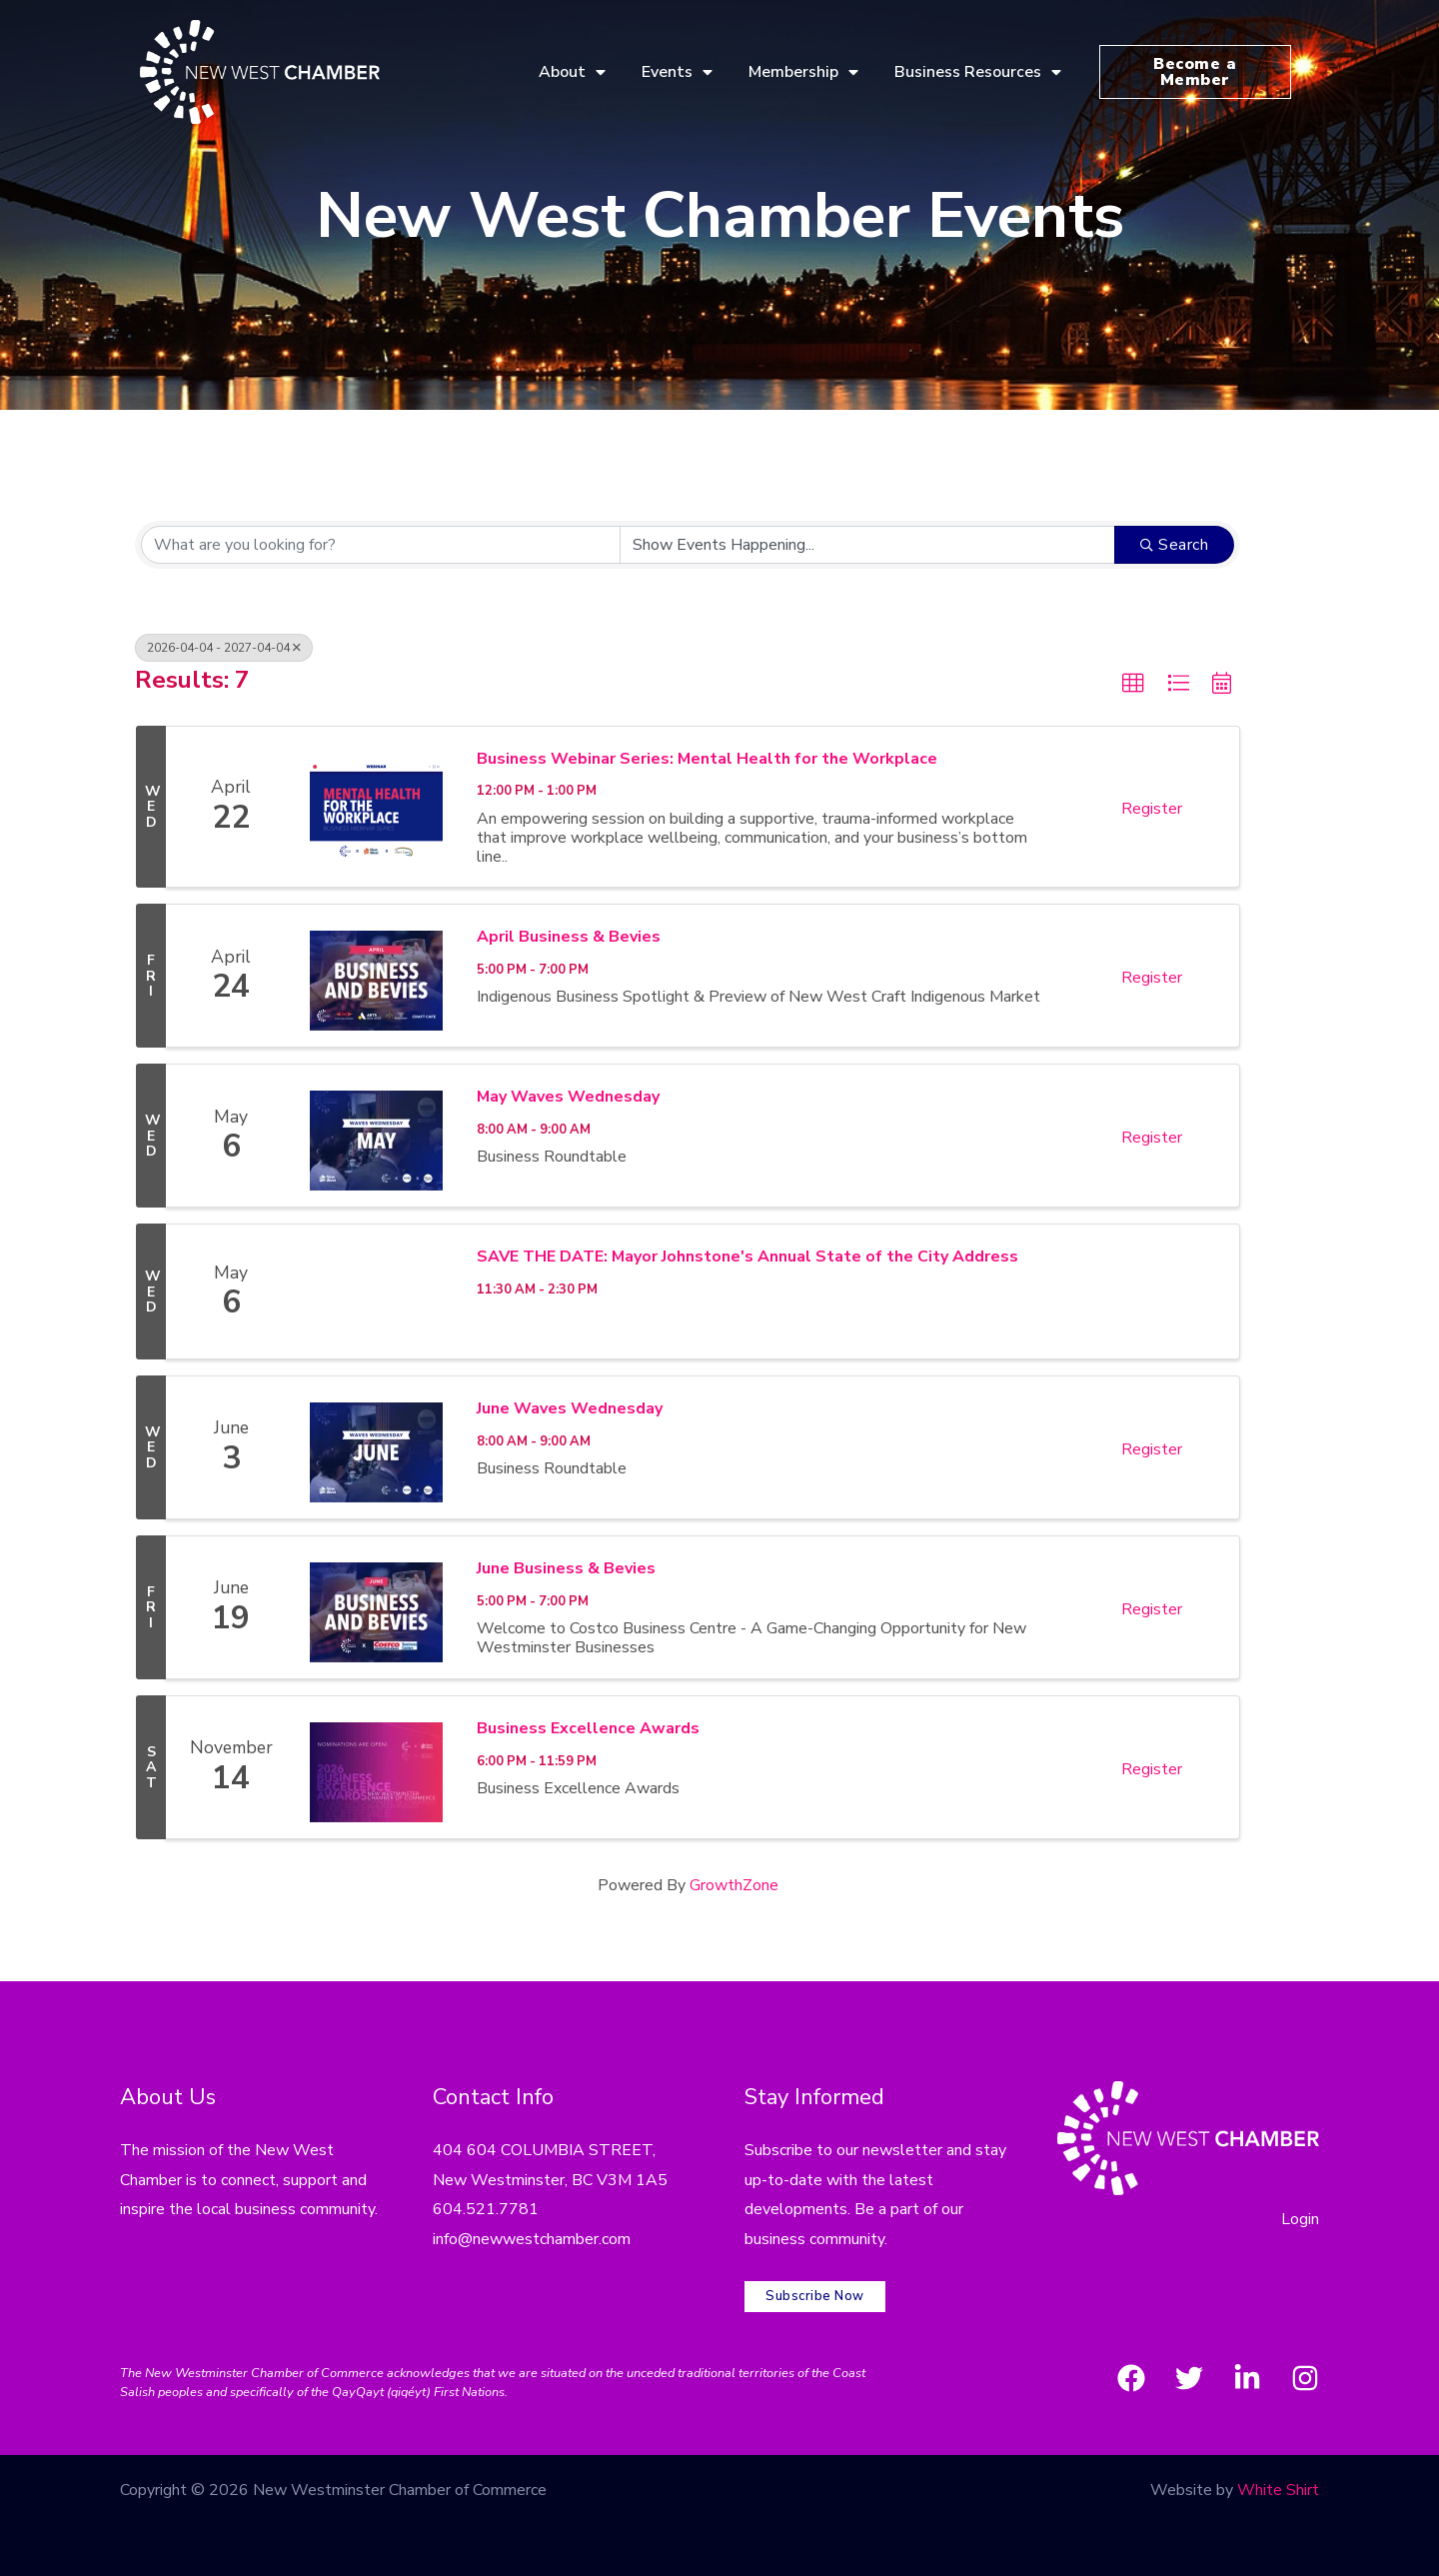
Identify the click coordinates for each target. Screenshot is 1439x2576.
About (572, 72)
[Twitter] (1189, 2378)
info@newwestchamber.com (532, 2239)
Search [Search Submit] (1174, 545)
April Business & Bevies (569, 937)
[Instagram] (1305, 2378)
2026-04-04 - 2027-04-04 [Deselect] (224, 648)
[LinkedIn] (1247, 2378)
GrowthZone (734, 1885)
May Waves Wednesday (568, 1097)
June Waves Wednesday (570, 1408)
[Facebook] (1131, 2378)
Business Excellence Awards (588, 1728)
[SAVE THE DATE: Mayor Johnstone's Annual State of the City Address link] (376, 1291)
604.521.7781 (486, 2209)
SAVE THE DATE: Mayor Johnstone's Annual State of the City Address (747, 1257)
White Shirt (1278, 2490)
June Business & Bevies (566, 1568)
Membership (803, 72)
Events (677, 72)
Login (1300, 2219)
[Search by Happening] (867, 545)
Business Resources (977, 72)
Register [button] (1151, 809)
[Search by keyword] (381, 545)
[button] (1133, 684)
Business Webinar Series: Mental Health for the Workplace (707, 759)
